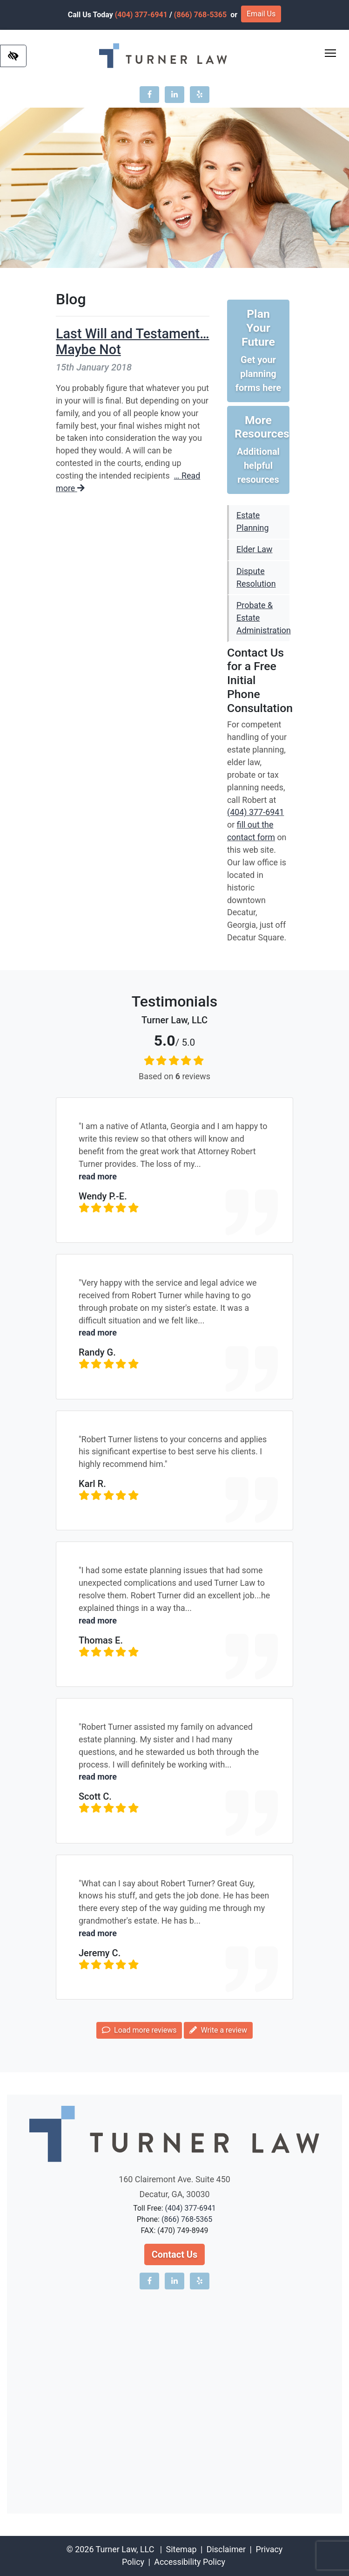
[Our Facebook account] (149, 94)
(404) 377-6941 (141, 14)
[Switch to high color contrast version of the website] (13, 56)
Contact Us (175, 2254)
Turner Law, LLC (125, 2549)
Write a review (218, 2030)
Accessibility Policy (189, 2562)
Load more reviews (139, 2030)
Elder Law (254, 549)
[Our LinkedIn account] (174, 94)
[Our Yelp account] (199, 94)
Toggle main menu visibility (331, 51)
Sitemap (181, 2549)
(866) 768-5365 (200, 14)
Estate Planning (252, 521)
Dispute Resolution (256, 577)
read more (98, 1176)
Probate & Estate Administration (262, 617)
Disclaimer (226, 2549)
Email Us (261, 13)
